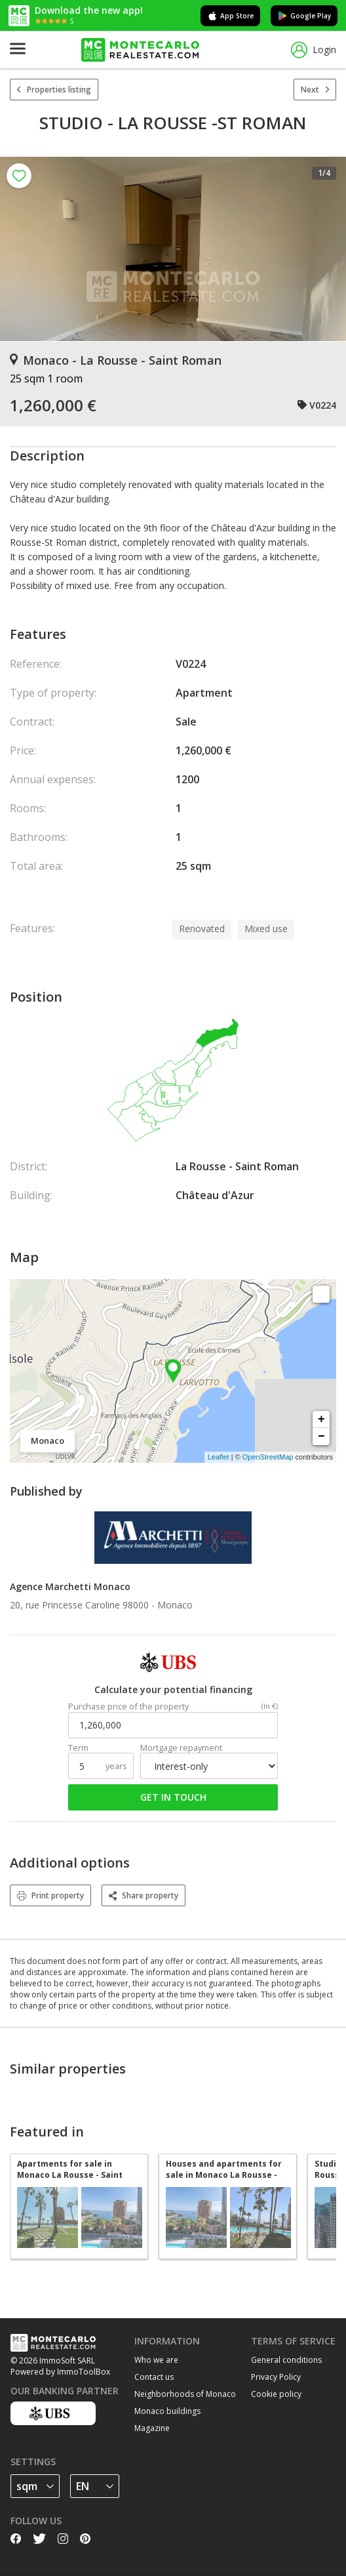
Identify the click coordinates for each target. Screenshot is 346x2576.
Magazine (152, 2428)
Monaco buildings (167, 2411)
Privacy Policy (276, 2376)
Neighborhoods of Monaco (185, 2394)
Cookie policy (276, 2394)
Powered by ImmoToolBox (60, 2371)
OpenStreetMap (268, 1457)
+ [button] (321, 1419)
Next (315, 89)
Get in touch (173, 1797)
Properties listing (54, 89)
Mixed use (266, 928)
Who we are (156, 2359)
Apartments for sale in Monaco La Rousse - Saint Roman (70, 2169)
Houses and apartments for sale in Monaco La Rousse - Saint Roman (224, 2169)
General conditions (286, 2359)
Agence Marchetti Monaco (70, 1586)
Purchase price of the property (128, 1706)
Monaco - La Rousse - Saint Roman (115, 360)
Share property (143, 1895)
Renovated (202, 928)
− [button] (321, 1436)
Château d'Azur (215, 1195)
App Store (230, 15)
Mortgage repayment (181, 1748)
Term (78, 1748)
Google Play (304, 15)
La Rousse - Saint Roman (237, 1166)
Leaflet (218, 1457)
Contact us (154, 2376)
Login (313, 50)
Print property (50, 1895)
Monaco (175, 1605)
